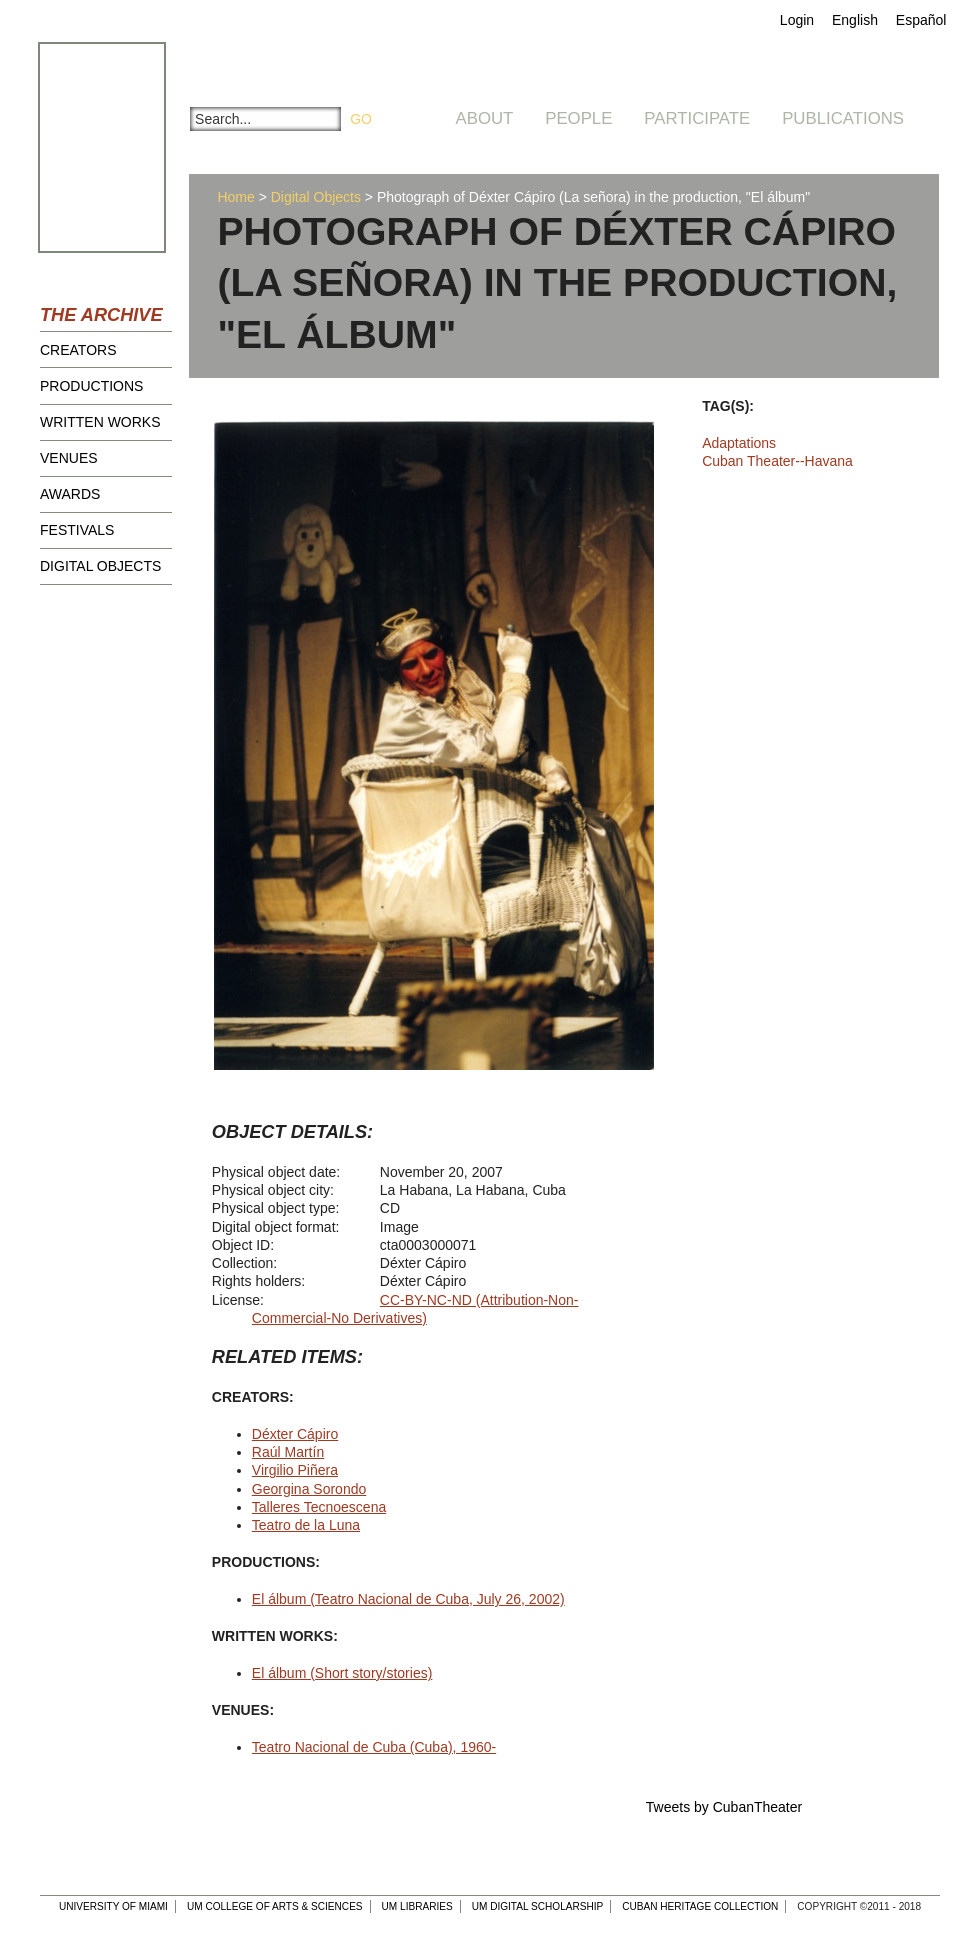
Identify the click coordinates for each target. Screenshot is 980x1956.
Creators (78, 350)
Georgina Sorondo (309, 1489)
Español (921, 20)
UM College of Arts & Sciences (275, 1906)
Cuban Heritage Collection (700, 1906)
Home (235, 197)
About (485, 118)
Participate (697, 118)
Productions (91, 386)
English (855, 20)
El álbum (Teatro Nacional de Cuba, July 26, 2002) (408, 1599)
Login (797, 20)
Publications (843, 118)
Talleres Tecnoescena (319, 1507)
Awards (70, 494)
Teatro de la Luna (306, 1525)
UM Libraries (417, 1906)
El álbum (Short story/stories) (342, 1673)
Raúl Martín (288, 1452)
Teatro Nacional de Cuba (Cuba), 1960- (374, 1747)
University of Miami (113, 1906)
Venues (69, 458)
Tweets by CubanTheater (724, 1807)
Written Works (100, 422)
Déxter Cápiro (295, 1434)
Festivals (77, 530)
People (578, 118)
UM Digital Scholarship (538, 1906)
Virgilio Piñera (295, 1470)
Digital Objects (100, 566)
